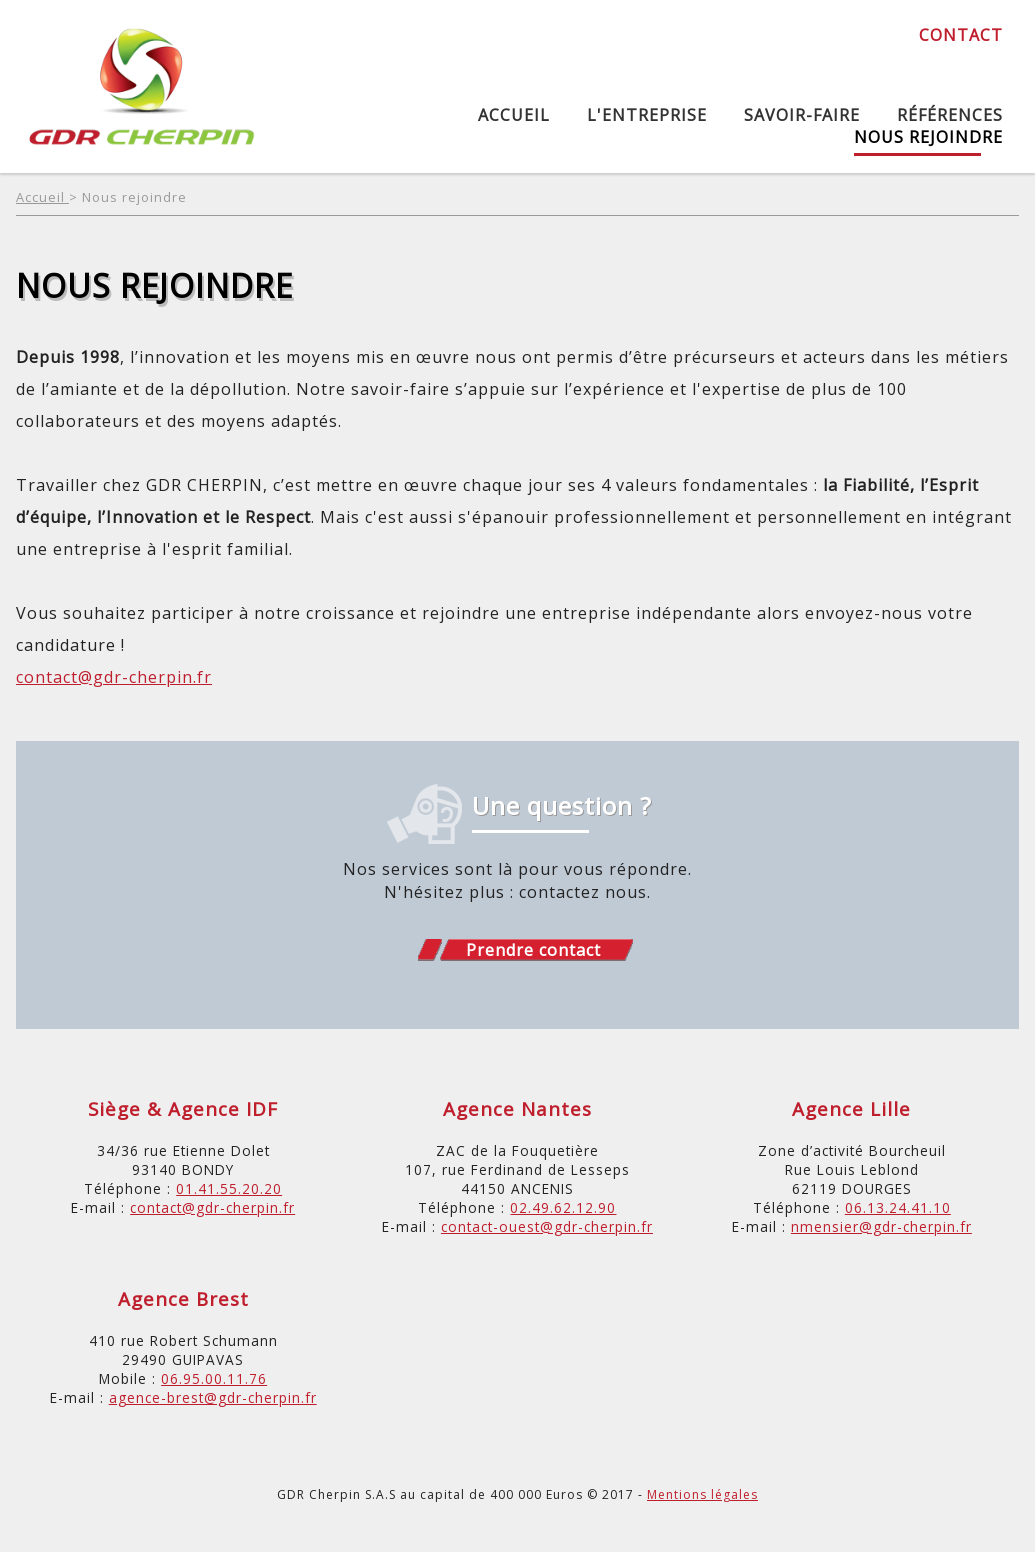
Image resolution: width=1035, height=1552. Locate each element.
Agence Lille (851, 1108)
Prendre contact (533, 950)
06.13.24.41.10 (898, 1207)
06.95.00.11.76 (214, 1378)
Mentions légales (702, 1494)
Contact (961, 35)
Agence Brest (183, 1298)
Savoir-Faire (802, 115)
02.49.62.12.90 (563, 1207)
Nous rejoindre (928, 137)
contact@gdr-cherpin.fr (114, 677)
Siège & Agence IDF (183, 1108)
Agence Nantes (517, 1108)
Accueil (514, 115)
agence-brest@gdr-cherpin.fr (213, 1397)
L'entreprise (647, 115)
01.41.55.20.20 (229, 1188)
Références (950, 115)
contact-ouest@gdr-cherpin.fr (547, 1226)
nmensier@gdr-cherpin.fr (881, 1226)
